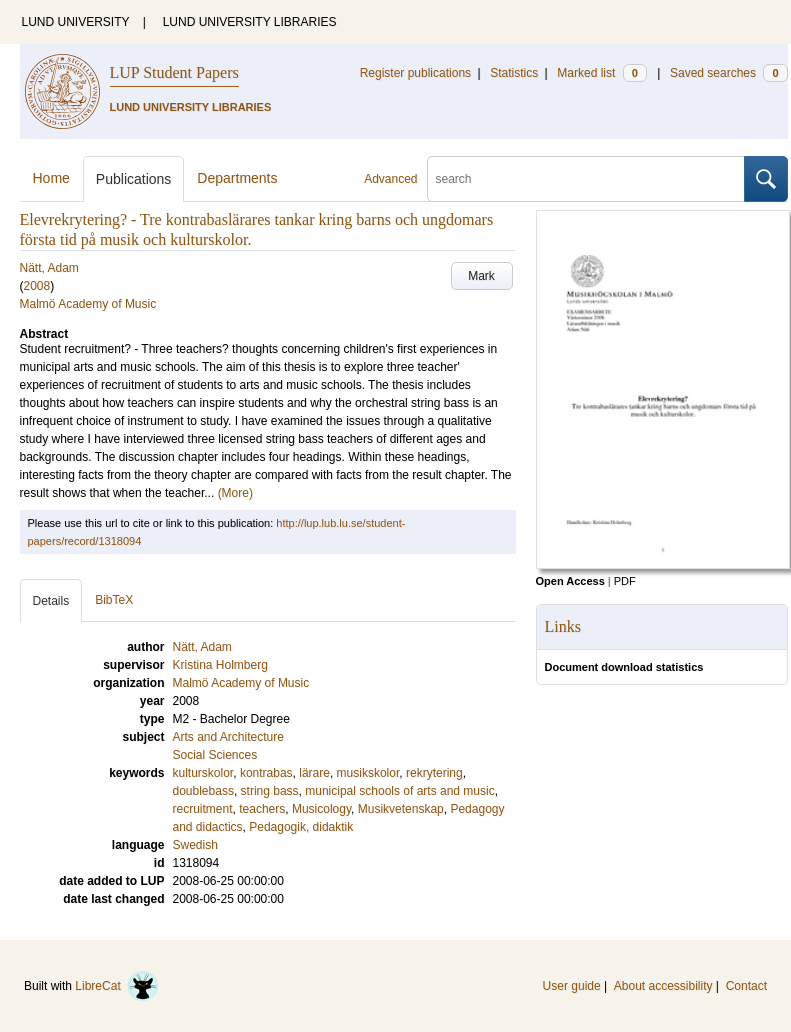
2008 (37, 286)
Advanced (390, 179)
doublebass (203, 791)
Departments (237, 178)
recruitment (203, 809)
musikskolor (368, 773)
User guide (572, 986)
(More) (235, 493)
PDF (625, 581)
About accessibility (663, 986)
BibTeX (114, 600)
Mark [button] (481, 276)
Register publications (415, 73)
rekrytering (434, 773)
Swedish (195, 845)
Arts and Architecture (228, 737)
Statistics (514, 73)
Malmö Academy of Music (88, 304)
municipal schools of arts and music (399, 791)
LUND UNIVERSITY (76, 22)
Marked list (601, 73)
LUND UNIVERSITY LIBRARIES (250, 22)
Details (51, 601)
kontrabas (266, 773)
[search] (586, 179)
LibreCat (117, 986)
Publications (134, 179)
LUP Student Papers (174, 72)
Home (51, 178)
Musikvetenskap (401, 809)
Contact (746, 986)
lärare (314, 773)
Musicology (321, 809)
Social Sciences (215, 755)
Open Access (570, 581)
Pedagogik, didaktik (301, 827)
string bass (270, 791)
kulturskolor (203, 773)
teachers (262, 809)
